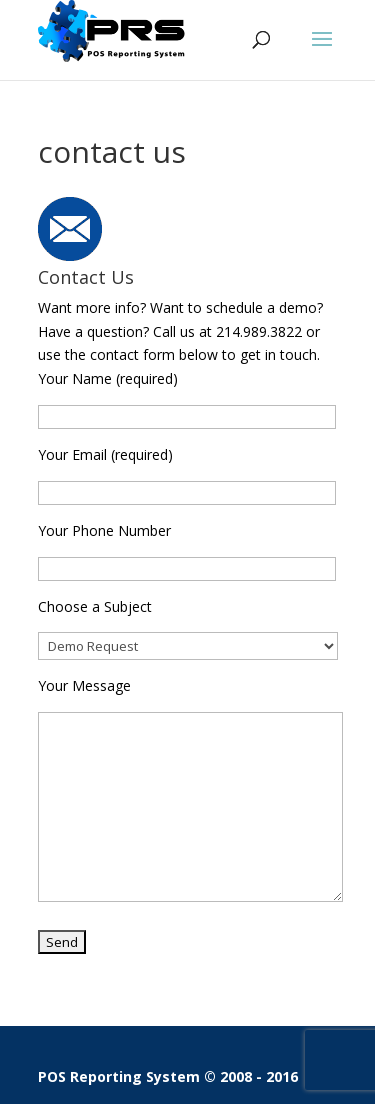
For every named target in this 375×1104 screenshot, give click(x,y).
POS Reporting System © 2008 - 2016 (168, 1076)
